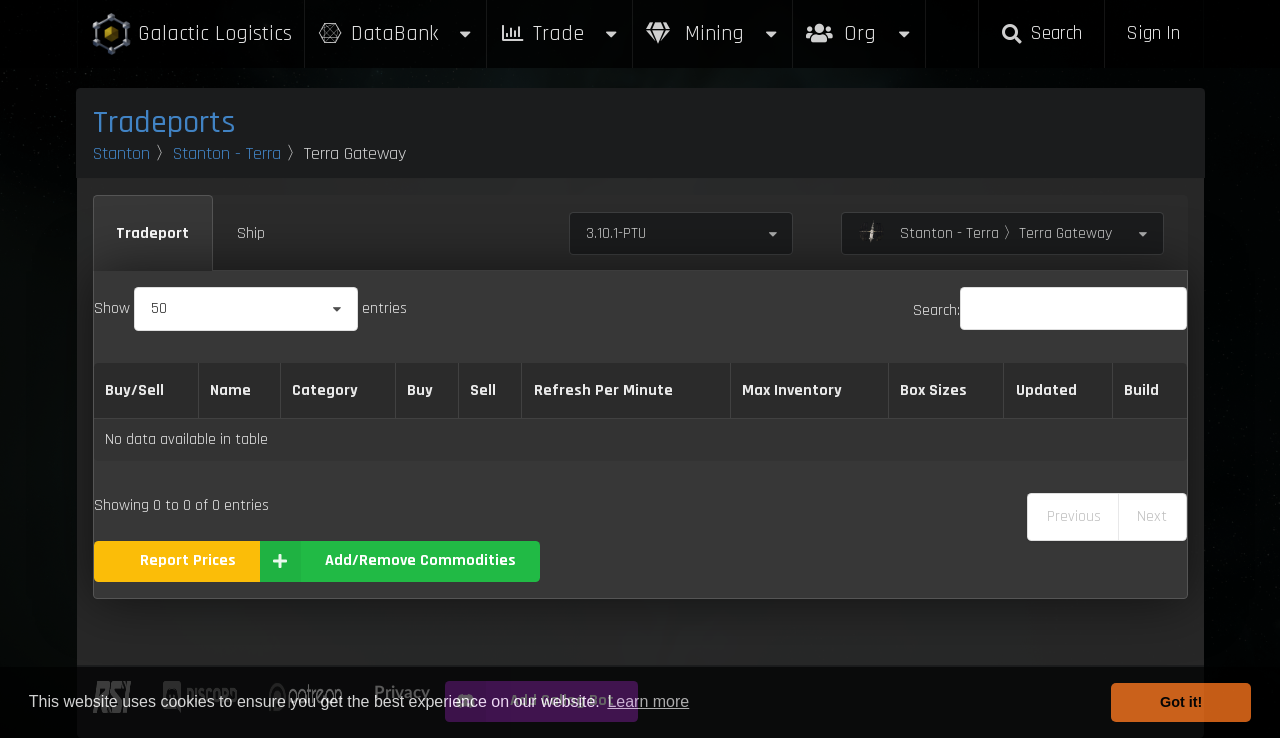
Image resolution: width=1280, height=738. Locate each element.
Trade (560, 33)
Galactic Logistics (191, 34)
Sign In (1153, 33)
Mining (713, 33)
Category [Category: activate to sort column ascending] (325, 390)
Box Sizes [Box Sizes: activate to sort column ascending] (933, 390)
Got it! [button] (1181, 702)
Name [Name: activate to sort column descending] (230, 390)
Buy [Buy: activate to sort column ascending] (420, 390)
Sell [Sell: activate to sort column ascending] (483, 390)
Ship (251, 233)
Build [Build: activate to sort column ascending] (1141, 390)
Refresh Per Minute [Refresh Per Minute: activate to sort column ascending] (603, 390)
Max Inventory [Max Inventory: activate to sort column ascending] (792, 390)
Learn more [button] (648, 701)
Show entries (250, 308)
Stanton (121, 153)
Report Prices (188, 560)
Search (1041, 33)
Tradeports (164, 122)
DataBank (396, 33)
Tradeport (152, 233)
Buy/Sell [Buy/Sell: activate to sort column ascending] (134, 390)
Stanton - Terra (227, 153)
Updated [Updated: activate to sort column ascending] (1046, 390)
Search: (1050, 310)
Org (859, 23)
